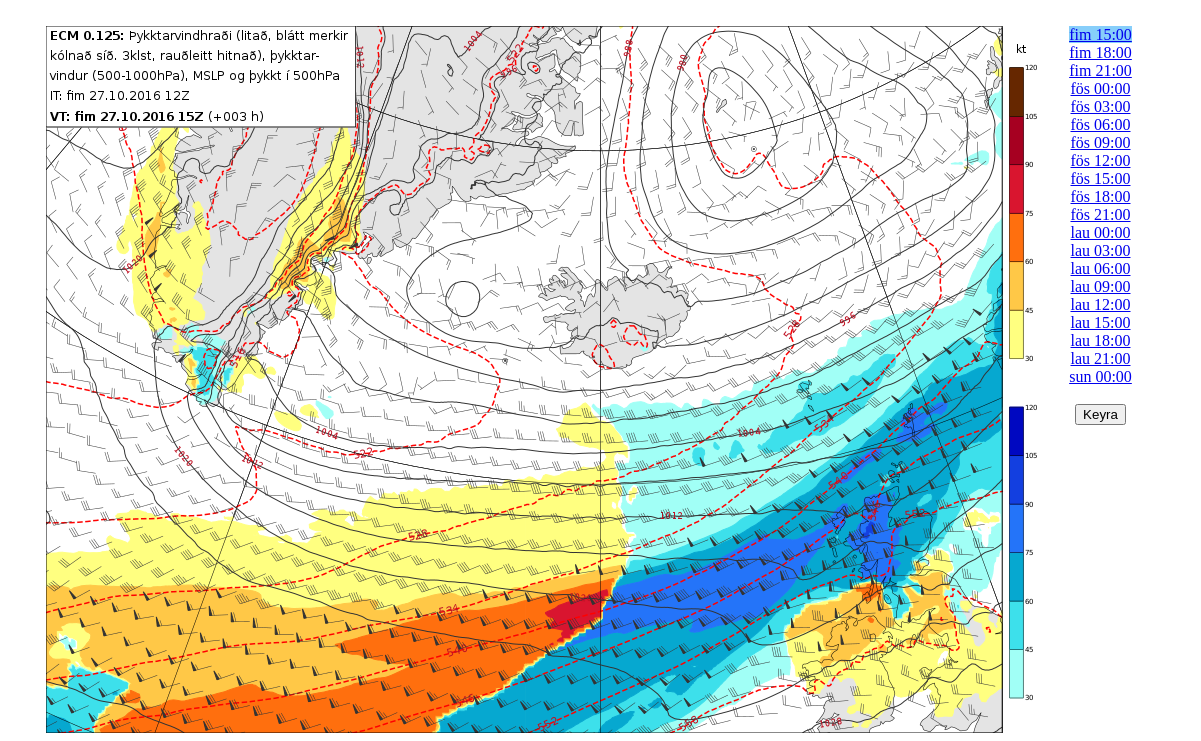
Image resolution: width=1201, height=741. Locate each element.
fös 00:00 (1101, 88)
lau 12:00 (1101, 304)
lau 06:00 (1101, 268)
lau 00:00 (1101, 232)
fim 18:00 (1100, 52)
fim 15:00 (1100, 34)
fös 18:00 (1101, 196)
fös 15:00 (1101, 178)
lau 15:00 (1101, 322)
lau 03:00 (1101, 250)
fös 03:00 (1101, 106)
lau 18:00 (1101, 340)
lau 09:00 (1101, 286)
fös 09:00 (1101, 142)
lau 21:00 (1101, 358)
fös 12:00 (1101, 160)
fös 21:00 (1101, 214)
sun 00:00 (1100, 376)
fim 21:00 (1100, 70)
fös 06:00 (1101, 124)
